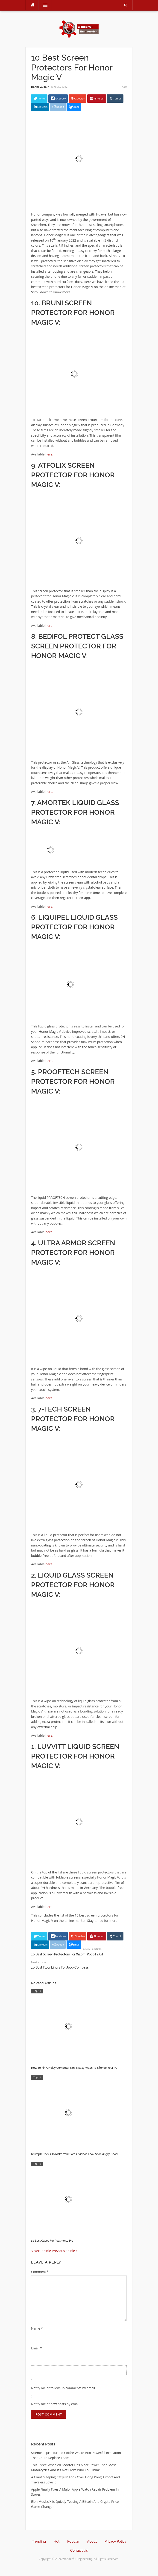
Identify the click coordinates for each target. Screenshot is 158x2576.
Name (37, 2328)
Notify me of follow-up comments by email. (63, 2388)
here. (49, 454)
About (92, 2541)
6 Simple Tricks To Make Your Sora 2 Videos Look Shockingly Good (74, 2154)
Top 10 (37, 1991)
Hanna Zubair (40, 86)
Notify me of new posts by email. (55, 2404)
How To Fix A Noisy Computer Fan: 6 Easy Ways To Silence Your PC (74, 2067)
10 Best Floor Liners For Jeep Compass (60, 1967)
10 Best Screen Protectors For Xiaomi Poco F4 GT (67, 1954)
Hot (56, 2541)
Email (36, 2348)
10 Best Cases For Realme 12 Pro (52, 2240)
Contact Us (79, 2550)
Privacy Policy (115, 2541)
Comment (40, 2272)
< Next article (41, 2251)
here (49, 625)
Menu (43, 5)
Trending (39, 2541)
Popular (73, 2541)
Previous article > (65, 2251)
